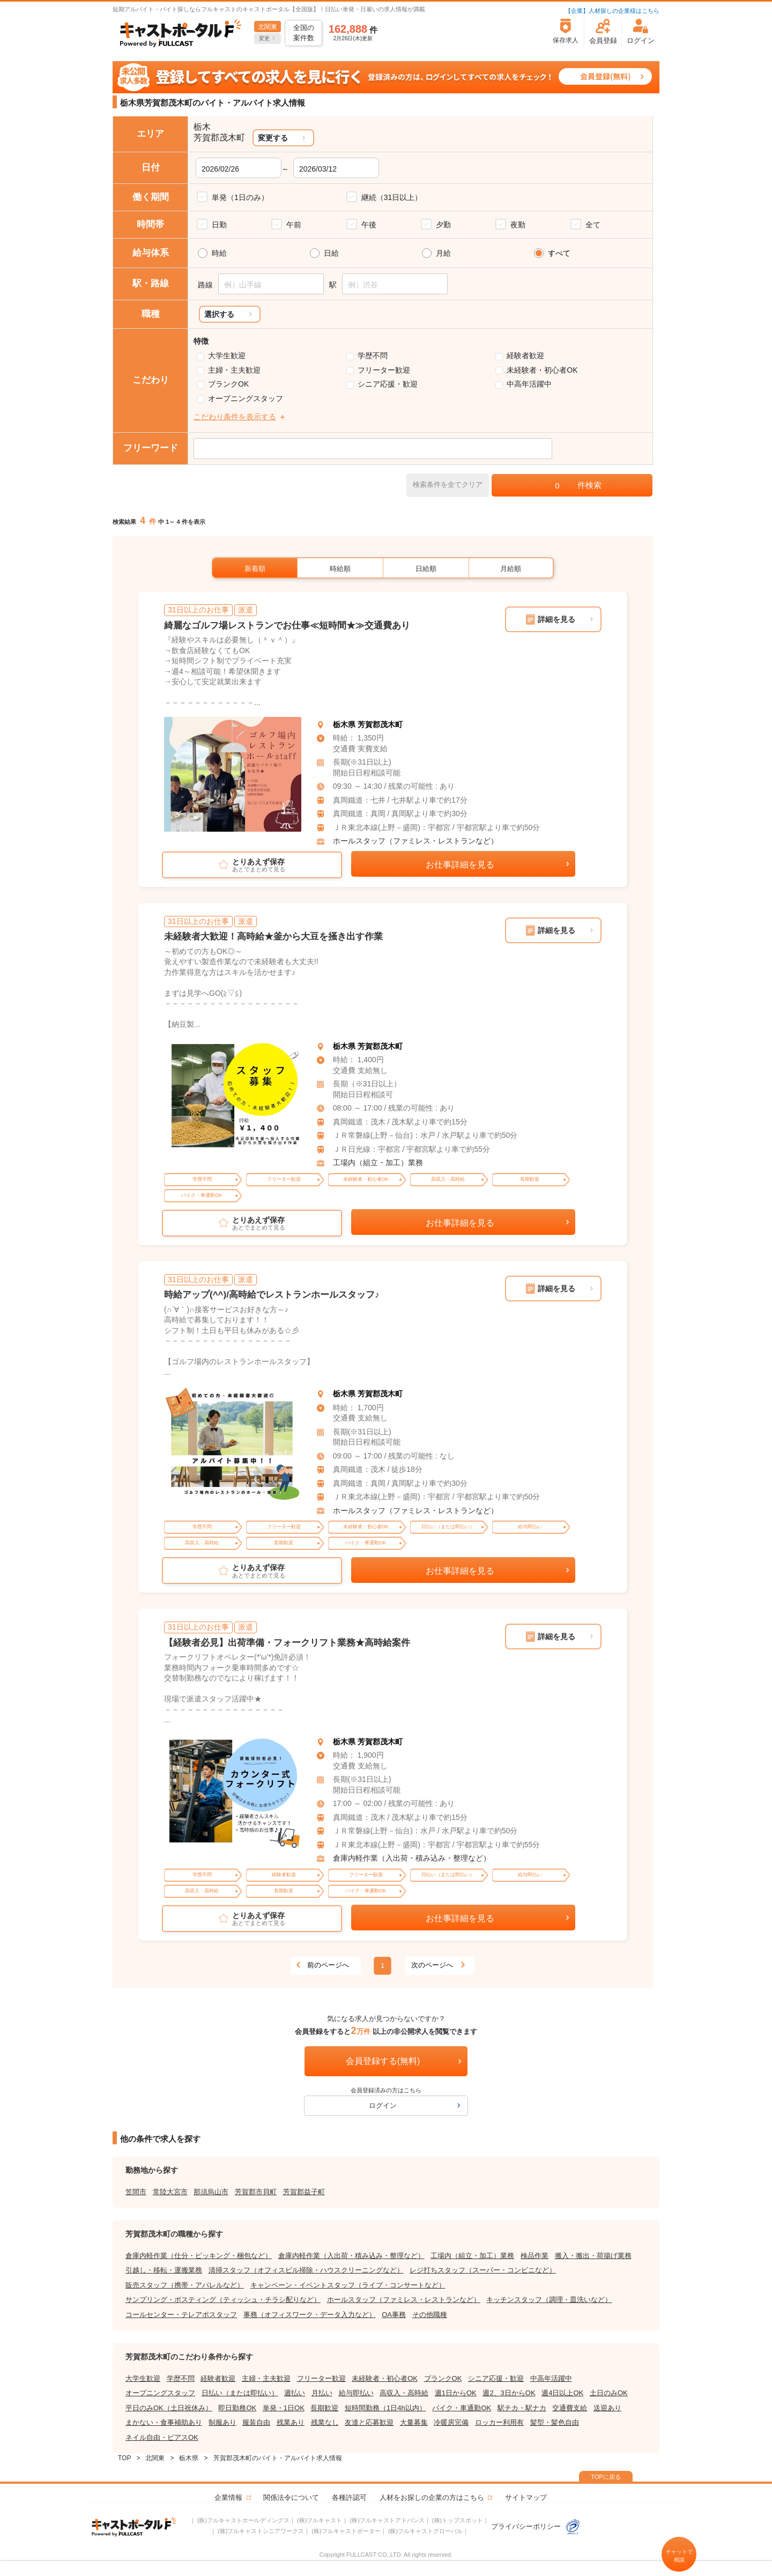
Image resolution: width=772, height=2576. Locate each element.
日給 (331, 253)
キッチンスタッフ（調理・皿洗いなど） (549, 2300)
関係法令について (291, 2497)
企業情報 (228, 2497)
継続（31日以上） (391, 197)
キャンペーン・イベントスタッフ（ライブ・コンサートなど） (348, 2285)
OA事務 (394, 2315)
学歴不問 (373, 355)
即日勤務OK (237, 2408)
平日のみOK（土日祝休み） (168, 2408)
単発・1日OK (284, 2408)
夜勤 (517, 224)
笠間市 (135, 2192)
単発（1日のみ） (240, 197)
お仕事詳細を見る (460, 864)
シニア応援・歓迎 (388, 384)
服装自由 (256, 2422)
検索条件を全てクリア (447, 484)
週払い (294, 2393)
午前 (293, 224)
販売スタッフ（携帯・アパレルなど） (184, 2285)
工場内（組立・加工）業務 (378, 1162)
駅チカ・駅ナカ (522, 2408)
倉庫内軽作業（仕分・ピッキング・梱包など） (198, 2256)
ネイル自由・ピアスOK (161, 2437)
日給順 (425, 569)
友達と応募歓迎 (369, 2422)
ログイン (383, 2105)
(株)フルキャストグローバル (425, 2531)
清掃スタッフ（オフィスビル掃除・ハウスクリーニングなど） (306, 2270)
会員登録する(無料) (383, 2061)
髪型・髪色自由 (554, 2422)
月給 (443, 253)
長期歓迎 (324, 2408)
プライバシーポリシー (536, 2526)
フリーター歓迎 (384, 370)
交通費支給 (569, 2408)
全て (592, 224)
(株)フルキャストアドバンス (387, 2520)
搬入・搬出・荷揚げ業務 (593, 2256)
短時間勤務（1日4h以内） (385, 2408)
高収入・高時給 (404, 2393)
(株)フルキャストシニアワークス (261, 2531)
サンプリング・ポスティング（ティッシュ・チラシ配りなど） (223, 2300)
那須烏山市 (211, 2192)
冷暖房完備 (451, 2422)
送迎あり (607, 2408)
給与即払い (356, 2393)
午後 (368, 224)
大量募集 (414, 2422)
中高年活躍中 (529, 384)
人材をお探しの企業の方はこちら (432, 2497)
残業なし (325, 2422)
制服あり (222, 2422)
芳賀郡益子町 (304, 2192)
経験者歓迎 (525, 355)
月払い (321, 2393)
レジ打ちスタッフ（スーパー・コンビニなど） (483, 2270)
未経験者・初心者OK (542, 370)
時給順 (340, 569)
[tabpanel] (232, 774)
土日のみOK (609, 2393)
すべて (559, 253)
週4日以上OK (562, 2393)
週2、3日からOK (508, 2393)
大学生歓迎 (227, 355)
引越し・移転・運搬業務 (163, 2270)
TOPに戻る (605, 2477)
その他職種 (429, 2315)
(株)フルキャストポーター (345, 2531)
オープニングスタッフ (245, 398)
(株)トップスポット (457, 2520)
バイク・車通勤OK (461, 2408)
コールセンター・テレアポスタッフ (181, 2315)
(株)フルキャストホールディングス (243, 2520)
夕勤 (443, 224)
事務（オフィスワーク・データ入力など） (309, 2315)
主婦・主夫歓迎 (234, 370)
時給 (219, 253)
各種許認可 (349, 2497)
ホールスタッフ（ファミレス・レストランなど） (415, 841)
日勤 (219, 224)
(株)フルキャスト (319, 2520)
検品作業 (534, 2256)
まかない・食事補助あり (163, 2422)
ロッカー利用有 (499, 2422)
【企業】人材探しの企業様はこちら (612, 11)
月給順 (510, 569)
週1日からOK (456, 2393)
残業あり (291, 2422)
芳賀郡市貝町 (256, 2192)
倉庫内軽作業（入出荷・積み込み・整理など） (412, 1858)
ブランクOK (228, 384)
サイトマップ (526, 2497)
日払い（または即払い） (240, 2393)
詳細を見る (556, 619)
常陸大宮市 (170, 2192)
